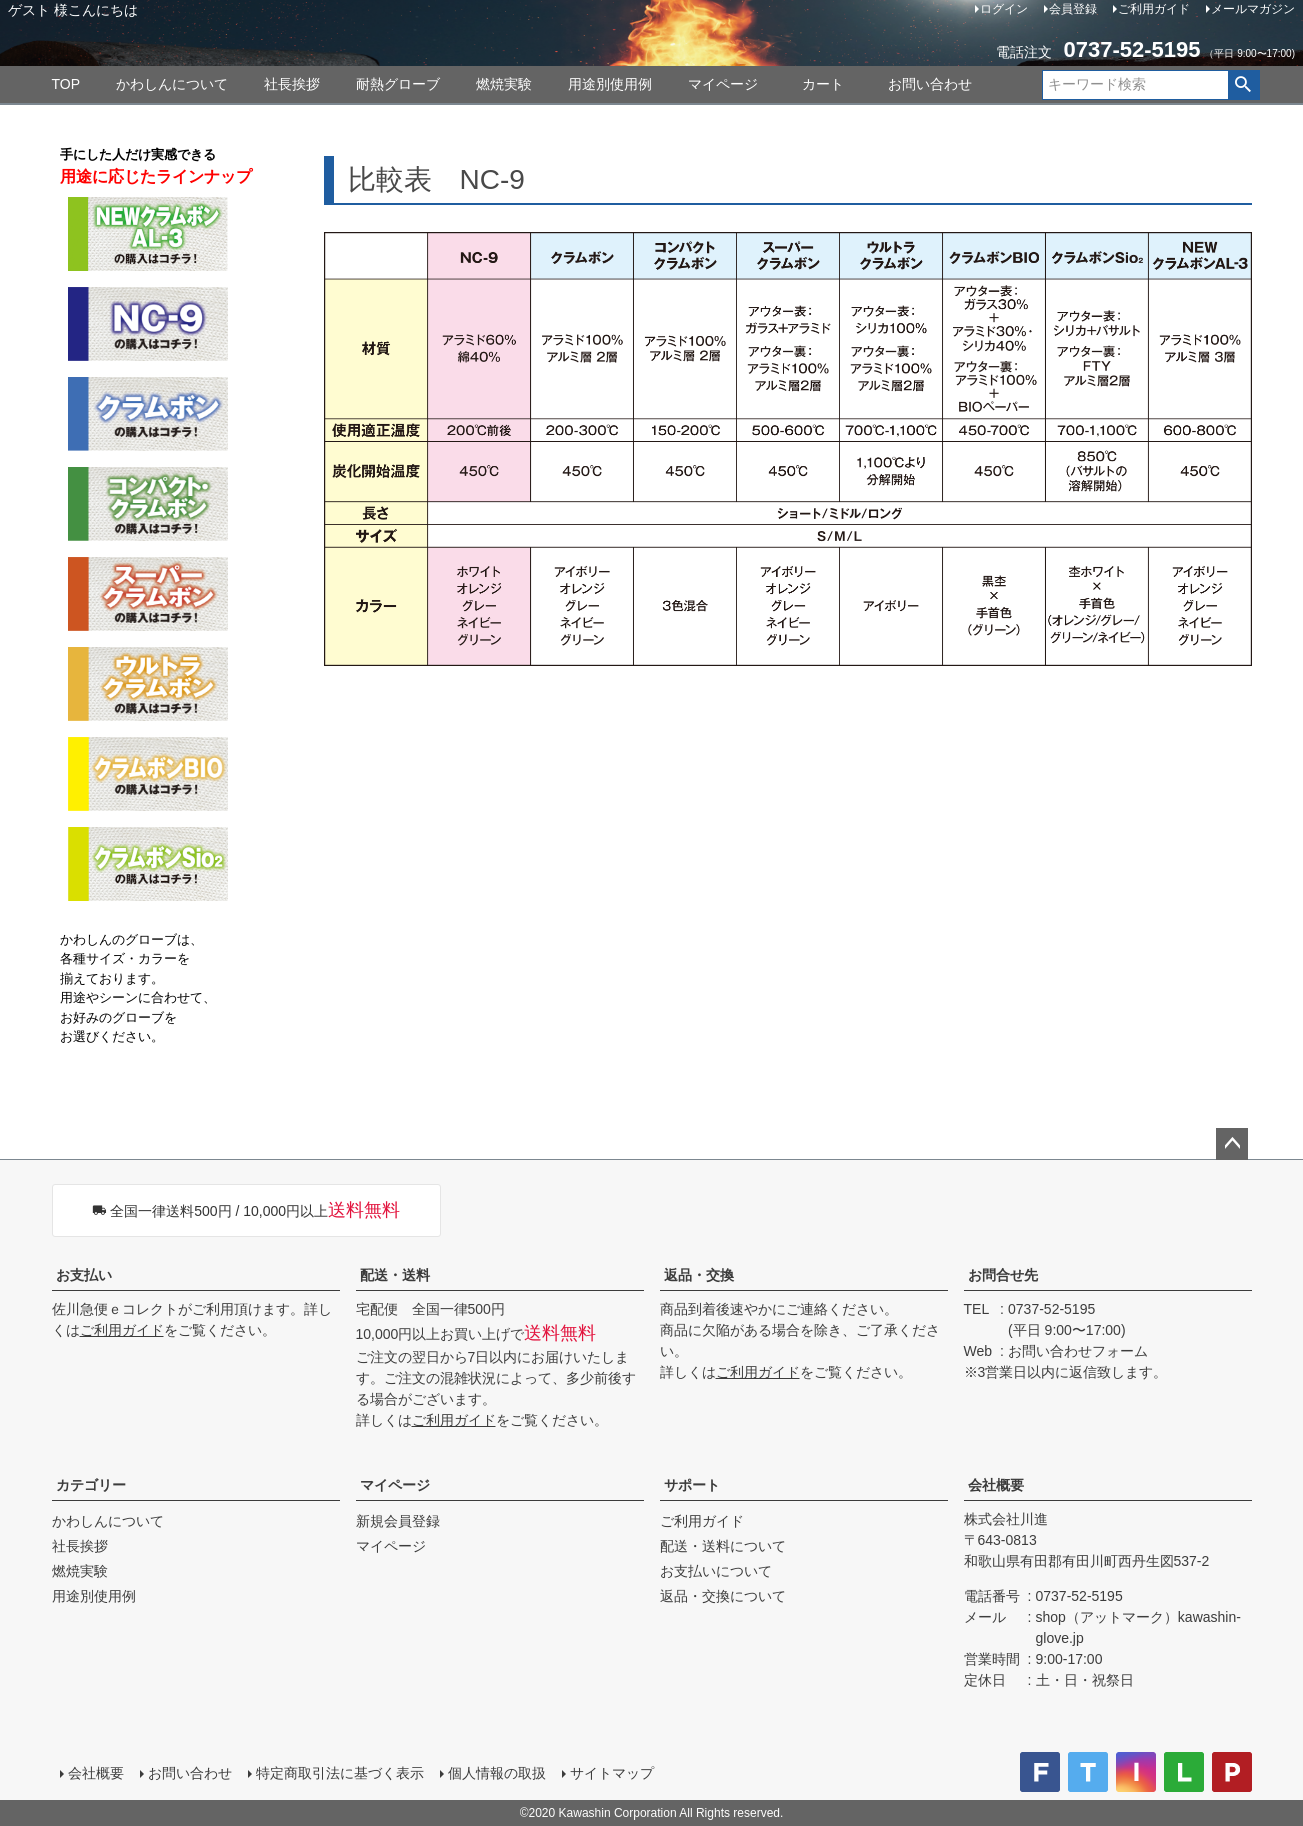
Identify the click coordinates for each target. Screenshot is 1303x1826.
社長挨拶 (292, 84)
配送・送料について (723, 1546)
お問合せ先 (1003, 1275)
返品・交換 (699, 1275)
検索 (1243, 85)
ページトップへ (1232, 1144)
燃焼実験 (504, 84)
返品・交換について (723, 1596)
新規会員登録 (398, 1521)
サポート (692, 1485)
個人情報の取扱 (497, 1773)
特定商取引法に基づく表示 (340, 1773)
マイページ (723, 84)
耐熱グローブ (398, 84)
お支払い (84, 1275)
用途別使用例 (610, 84)
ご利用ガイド (122, 1330)
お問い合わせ (930, 84)
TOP (66, 84)
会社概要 (996, 1485)
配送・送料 (395, 1275)
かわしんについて (172, 84)
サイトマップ (612, 1773)
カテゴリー (91, 1485)
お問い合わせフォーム (1078, 1351)
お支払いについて (716, 1571)
